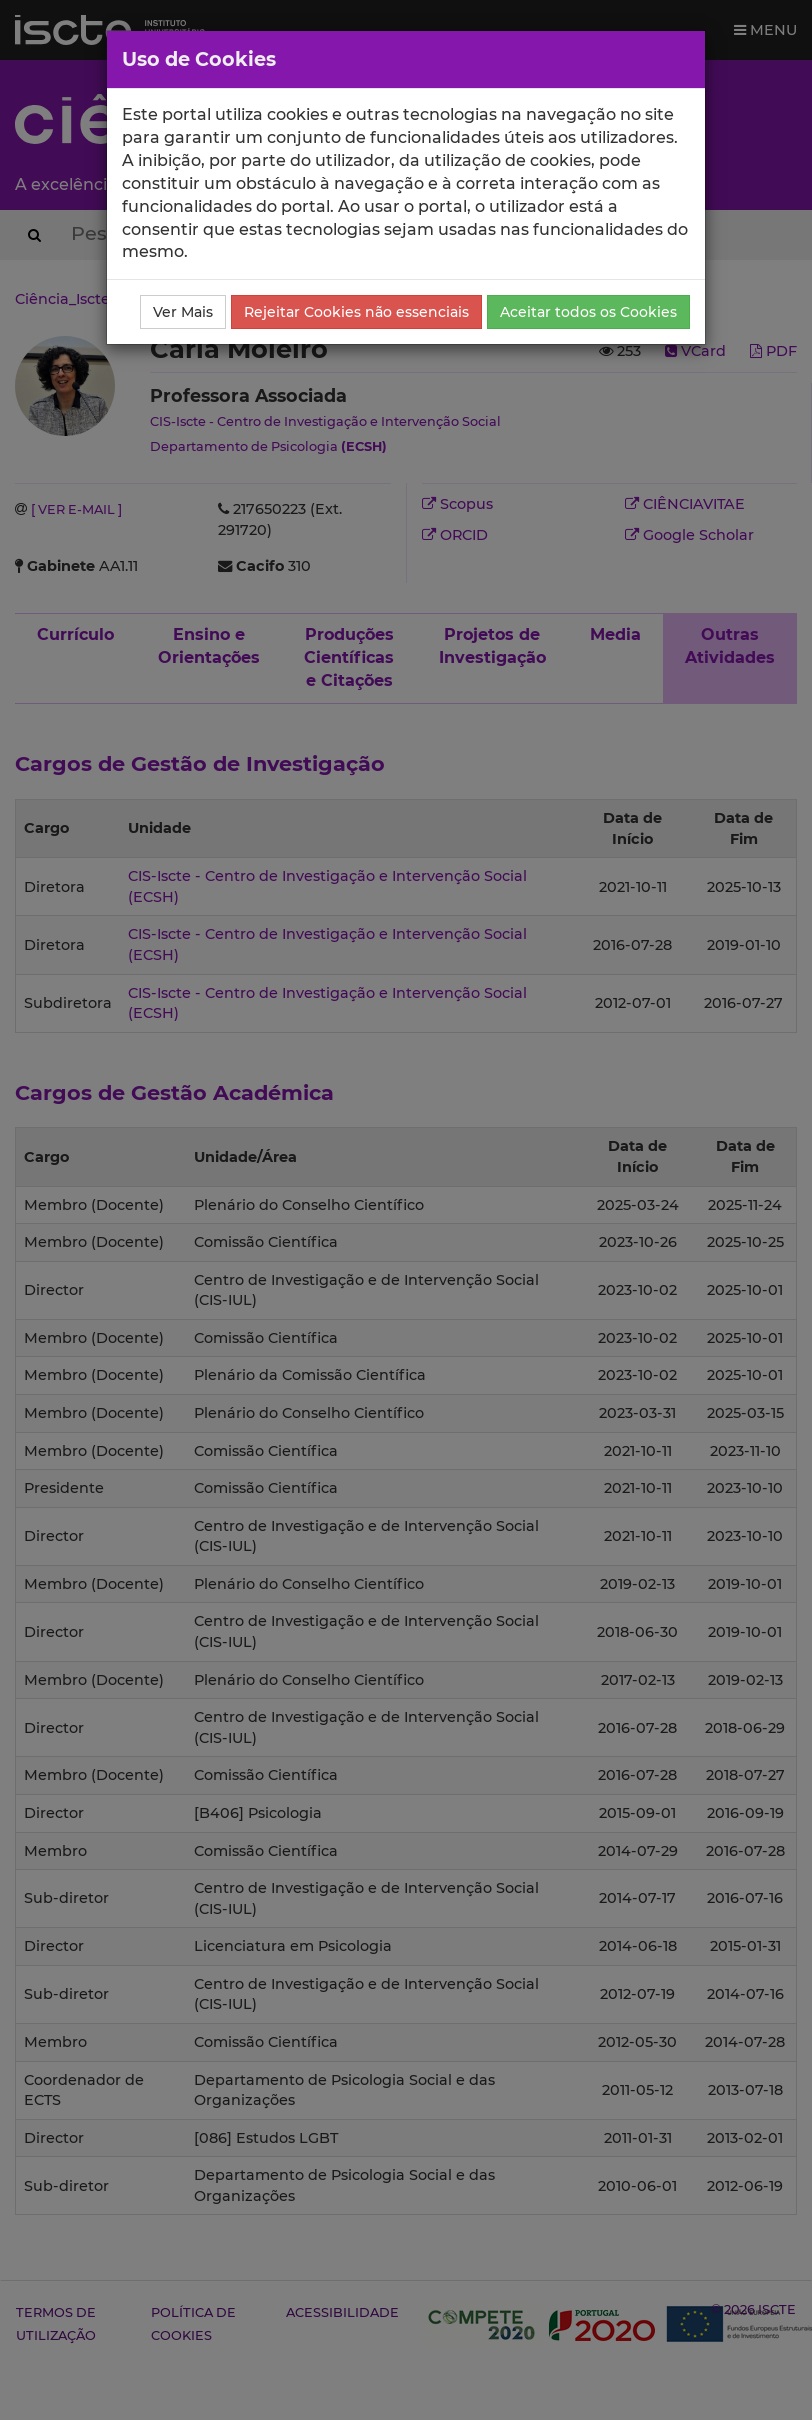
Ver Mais (183, 312)
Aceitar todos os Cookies (588, 312)
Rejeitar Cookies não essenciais (356, 312)
